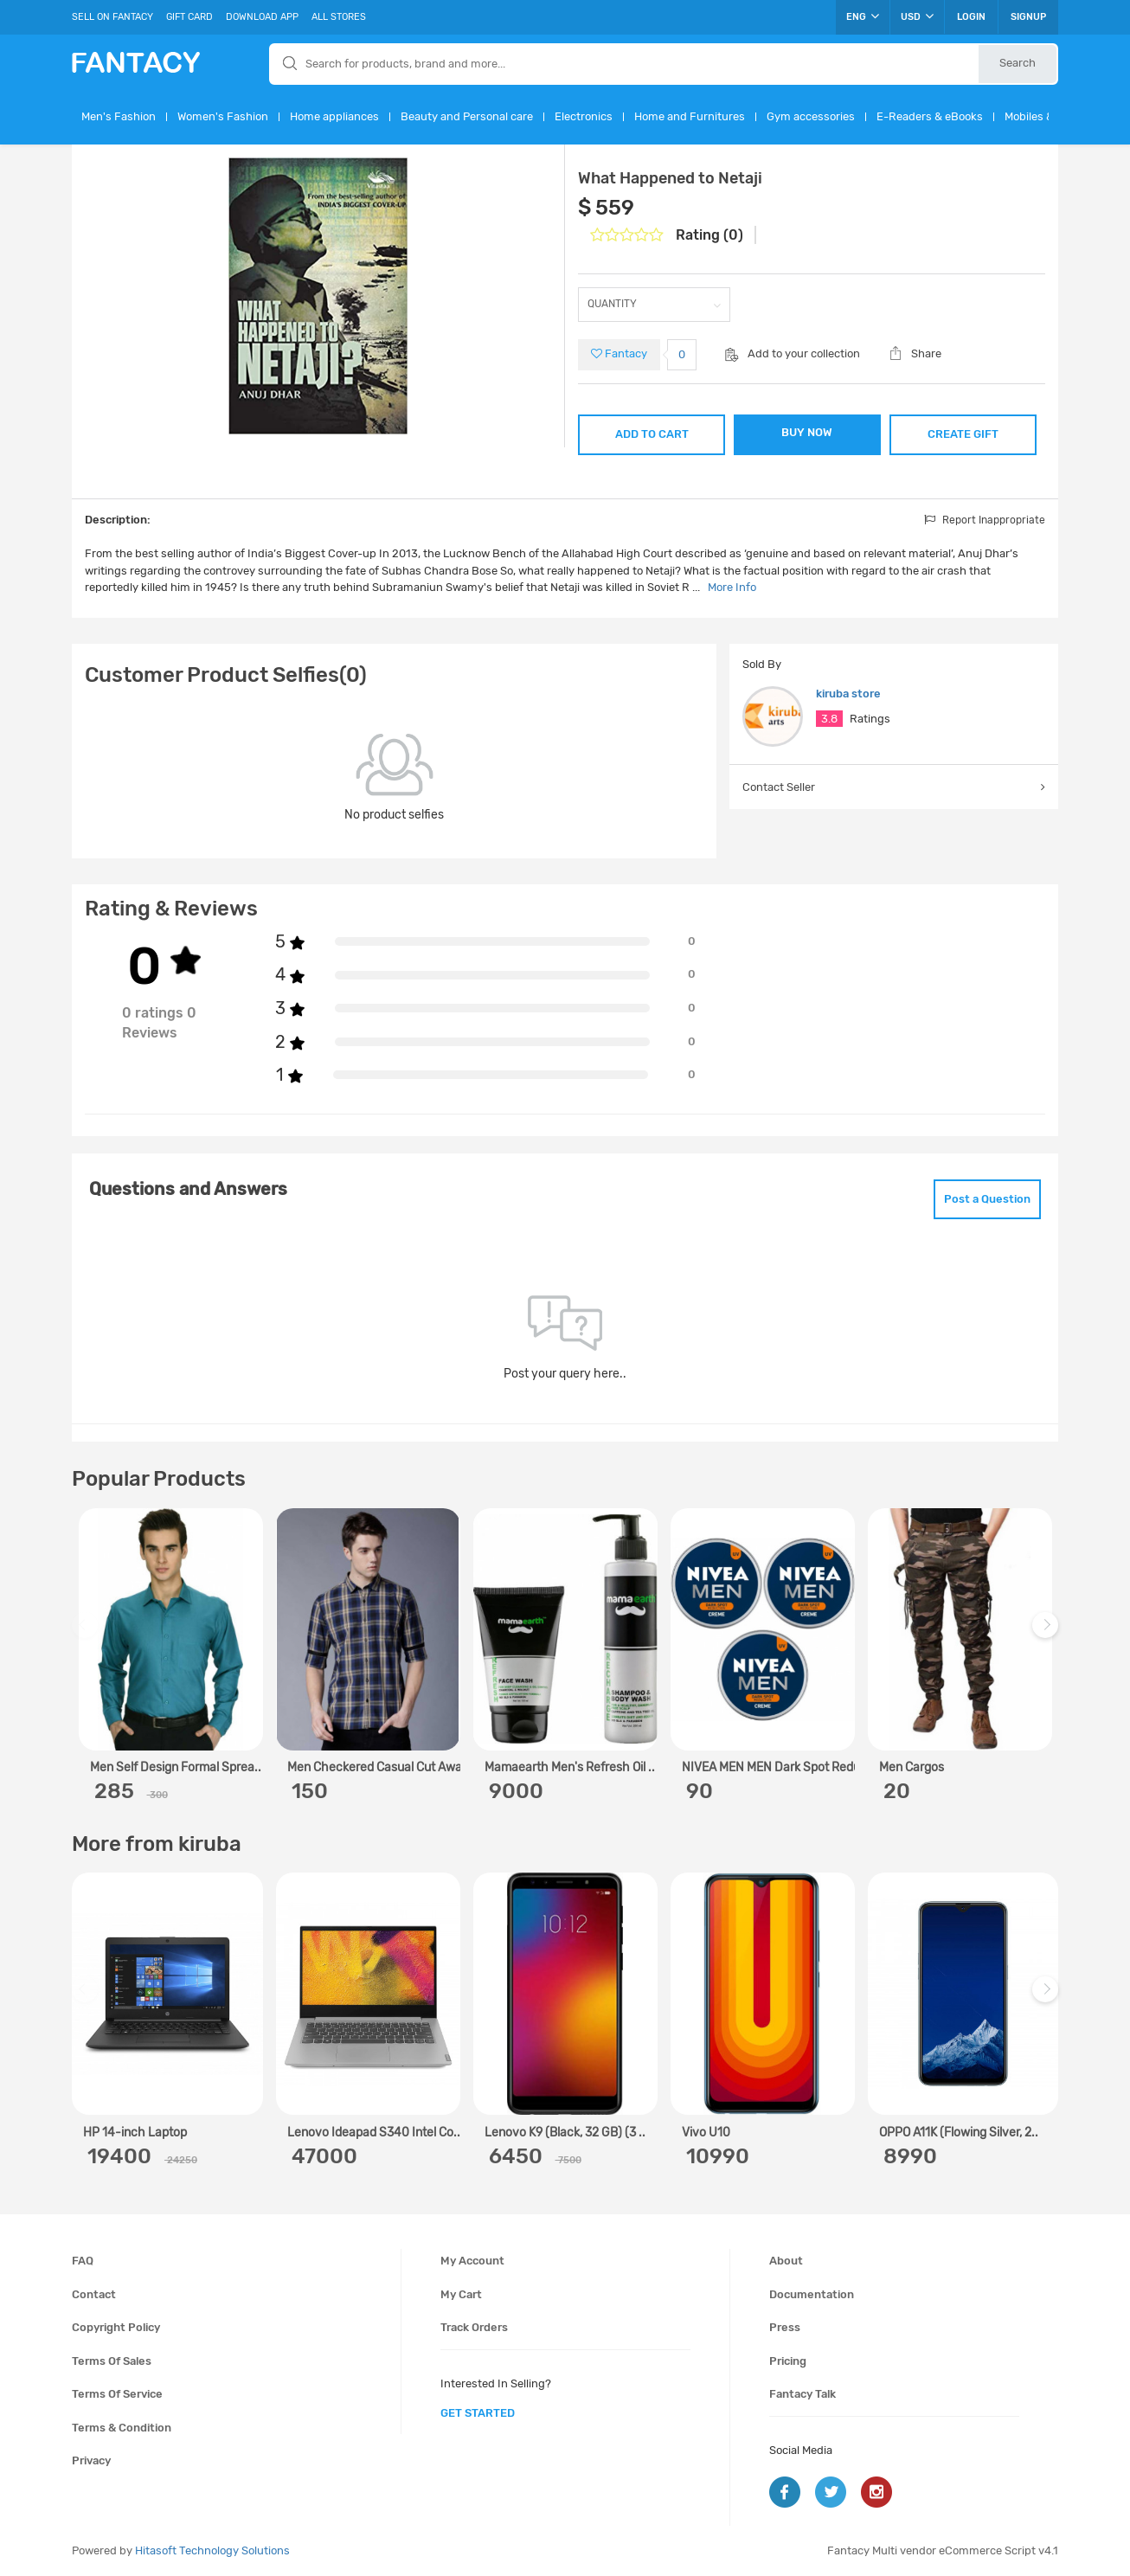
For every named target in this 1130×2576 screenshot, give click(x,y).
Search (1017, 62)
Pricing (787, 2360)
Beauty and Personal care (467, 116)
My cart (461, 2294)
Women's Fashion (222, 116)
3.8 (829, 718)
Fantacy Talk (802, 2393)
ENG (862, 16)
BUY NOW (806, 432)
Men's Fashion (118, 116)
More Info (732, 587)
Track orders (474, 2327)
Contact (94, 2294)
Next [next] (1047, 1633)
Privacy (91, 2460)
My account (472, 2260)
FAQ (82, 2260)
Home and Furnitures (689, 116)
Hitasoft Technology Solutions (212, 2550)
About (786, 2260)
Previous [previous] (87, 1633)
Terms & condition (121, 2427)
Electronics (584, 116)
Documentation (811, 2294)
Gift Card (189, 16)
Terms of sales (111, 2360)
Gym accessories (811, 116)
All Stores (338, 16)
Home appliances (334, 116)
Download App (262, 16)
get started (477, 2412)
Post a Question (987, 1198)
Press (784, 2327)
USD (917, 16)
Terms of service (117, 2393)
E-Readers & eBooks (929, 116)
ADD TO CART (652, 433)
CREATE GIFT (963, 433)
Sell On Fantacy (112, 16)
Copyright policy (116, 2327)
